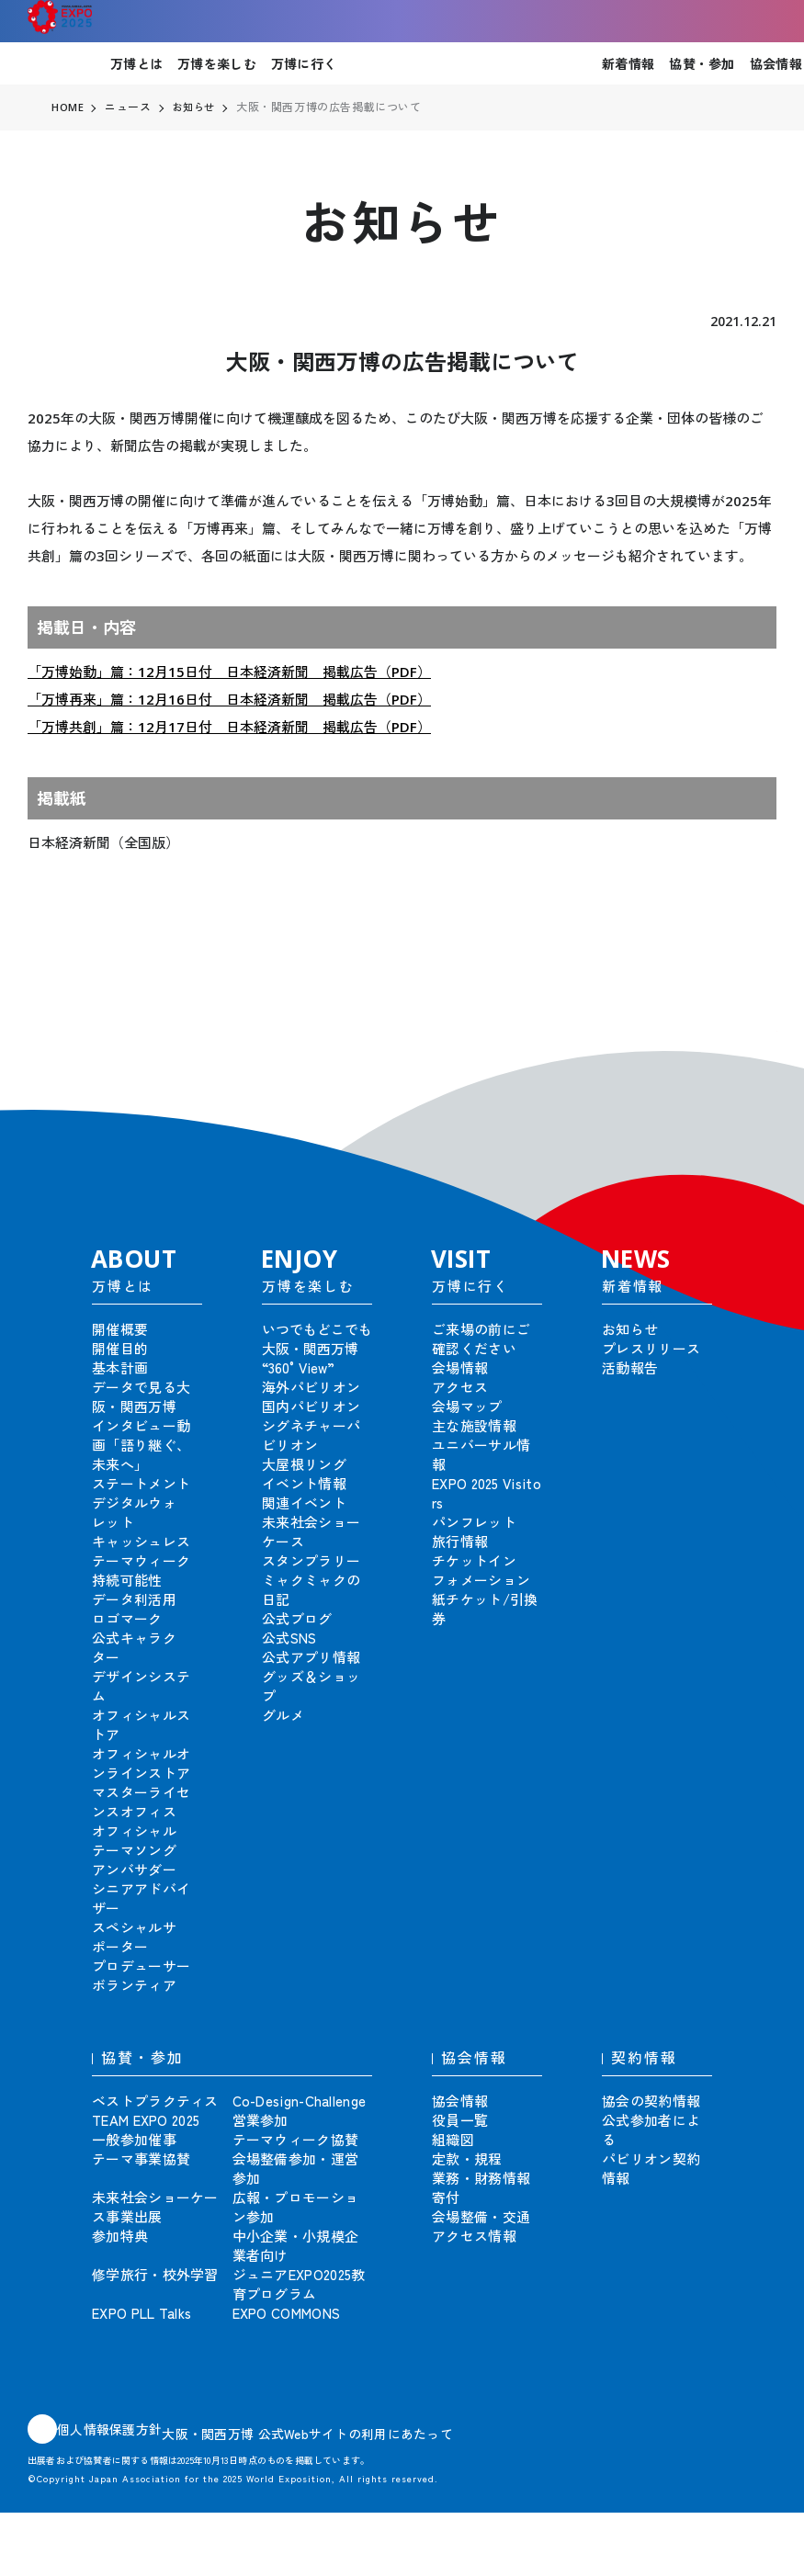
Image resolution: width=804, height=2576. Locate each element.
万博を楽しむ (216, 63)
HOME (68, 107)
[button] (748, 1058)
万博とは (136, 63)
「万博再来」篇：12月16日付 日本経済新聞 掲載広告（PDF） (229, 699)
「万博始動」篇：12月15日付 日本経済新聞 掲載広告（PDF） (229, 671)
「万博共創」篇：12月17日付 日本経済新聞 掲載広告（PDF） (229, 726)
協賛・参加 (701, 63)
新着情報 (628, 63)
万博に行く (303, 63)
